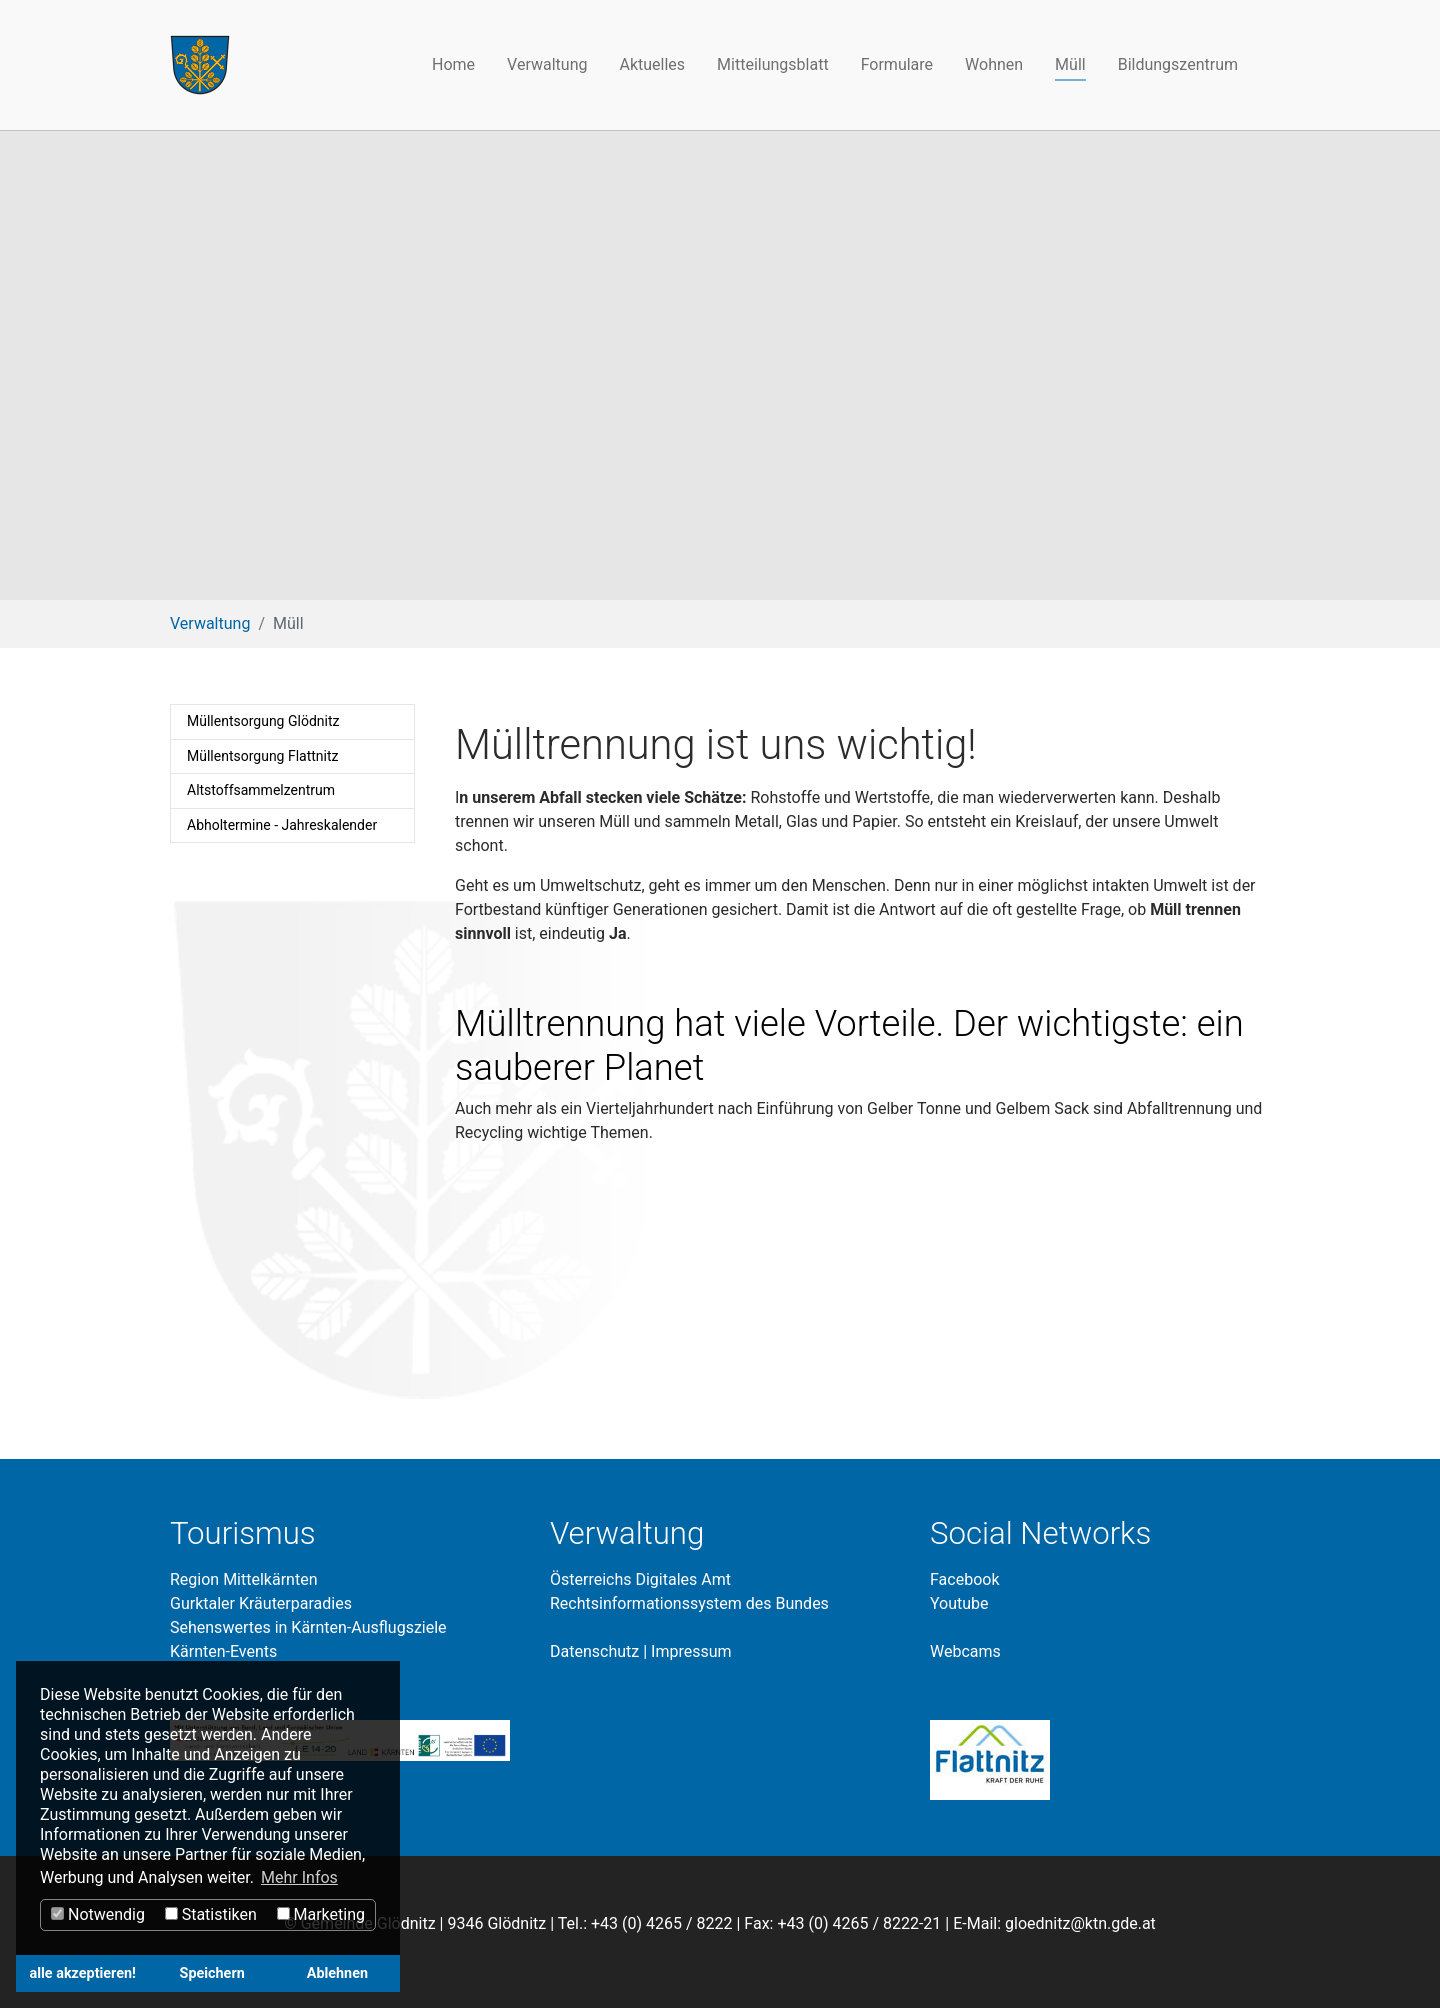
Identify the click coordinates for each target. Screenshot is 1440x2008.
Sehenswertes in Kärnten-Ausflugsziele (308, 1627)
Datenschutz (594, 1651)
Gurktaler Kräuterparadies (261, 1603)
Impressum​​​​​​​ (691, 1651)
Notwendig (98, 1914)
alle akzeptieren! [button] (83, 1973)
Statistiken (211, 1914)
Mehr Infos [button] (299, 1877)
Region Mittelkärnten (243, 1579)
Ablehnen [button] (337, 1973)
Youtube (959, 1603)
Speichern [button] (212, 1973)
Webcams (965, 1651)
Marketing (321, 1914)
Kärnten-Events (223, 1651)
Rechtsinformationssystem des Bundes (689, 1603)
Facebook (964, 1579)
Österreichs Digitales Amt (640, 1579)
